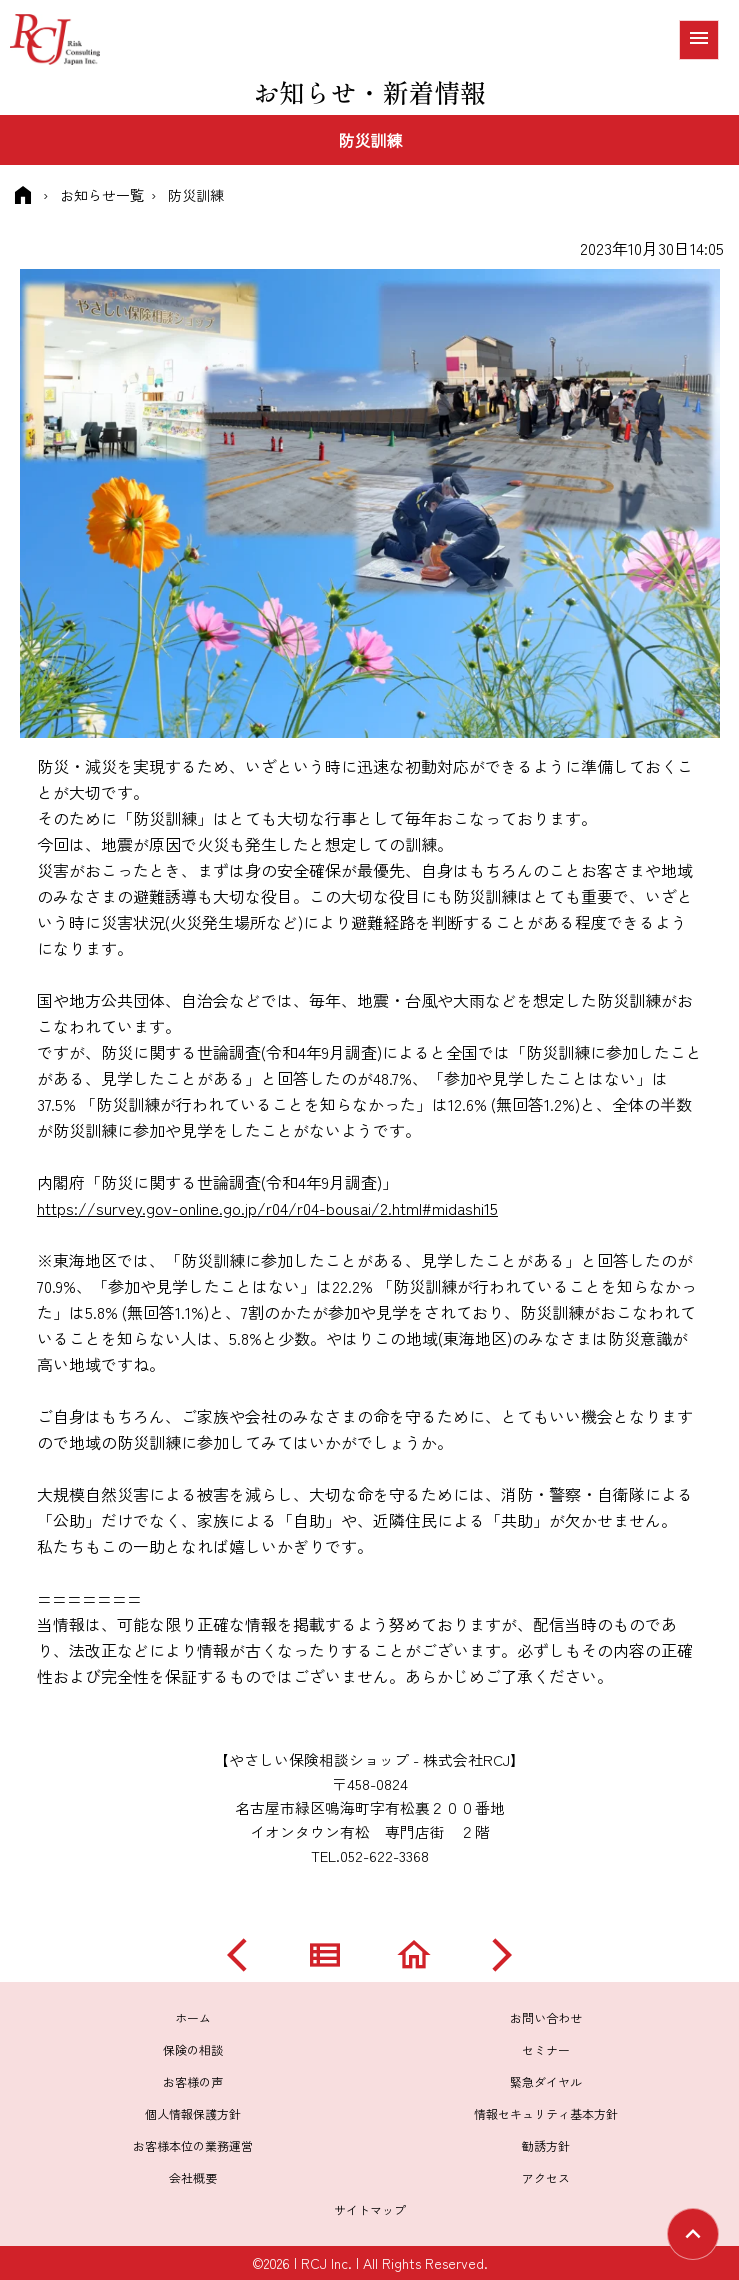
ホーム (193, 2017)
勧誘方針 (546, 2145)
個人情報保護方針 (193, 2113)
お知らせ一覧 (102, 195)
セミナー (546, 2049)
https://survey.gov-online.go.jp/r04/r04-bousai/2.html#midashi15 (267, 1208)
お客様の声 (193, 2081)
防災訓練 (196, 195)
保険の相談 (193, 2049)
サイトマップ (370, 2209)
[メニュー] (699, 40)
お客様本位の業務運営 (193, 2145)
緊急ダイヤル (546, 2081)
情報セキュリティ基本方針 (546, 2113)
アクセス (546, 2177)
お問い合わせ (546, 2017)
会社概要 (193, 2177)
